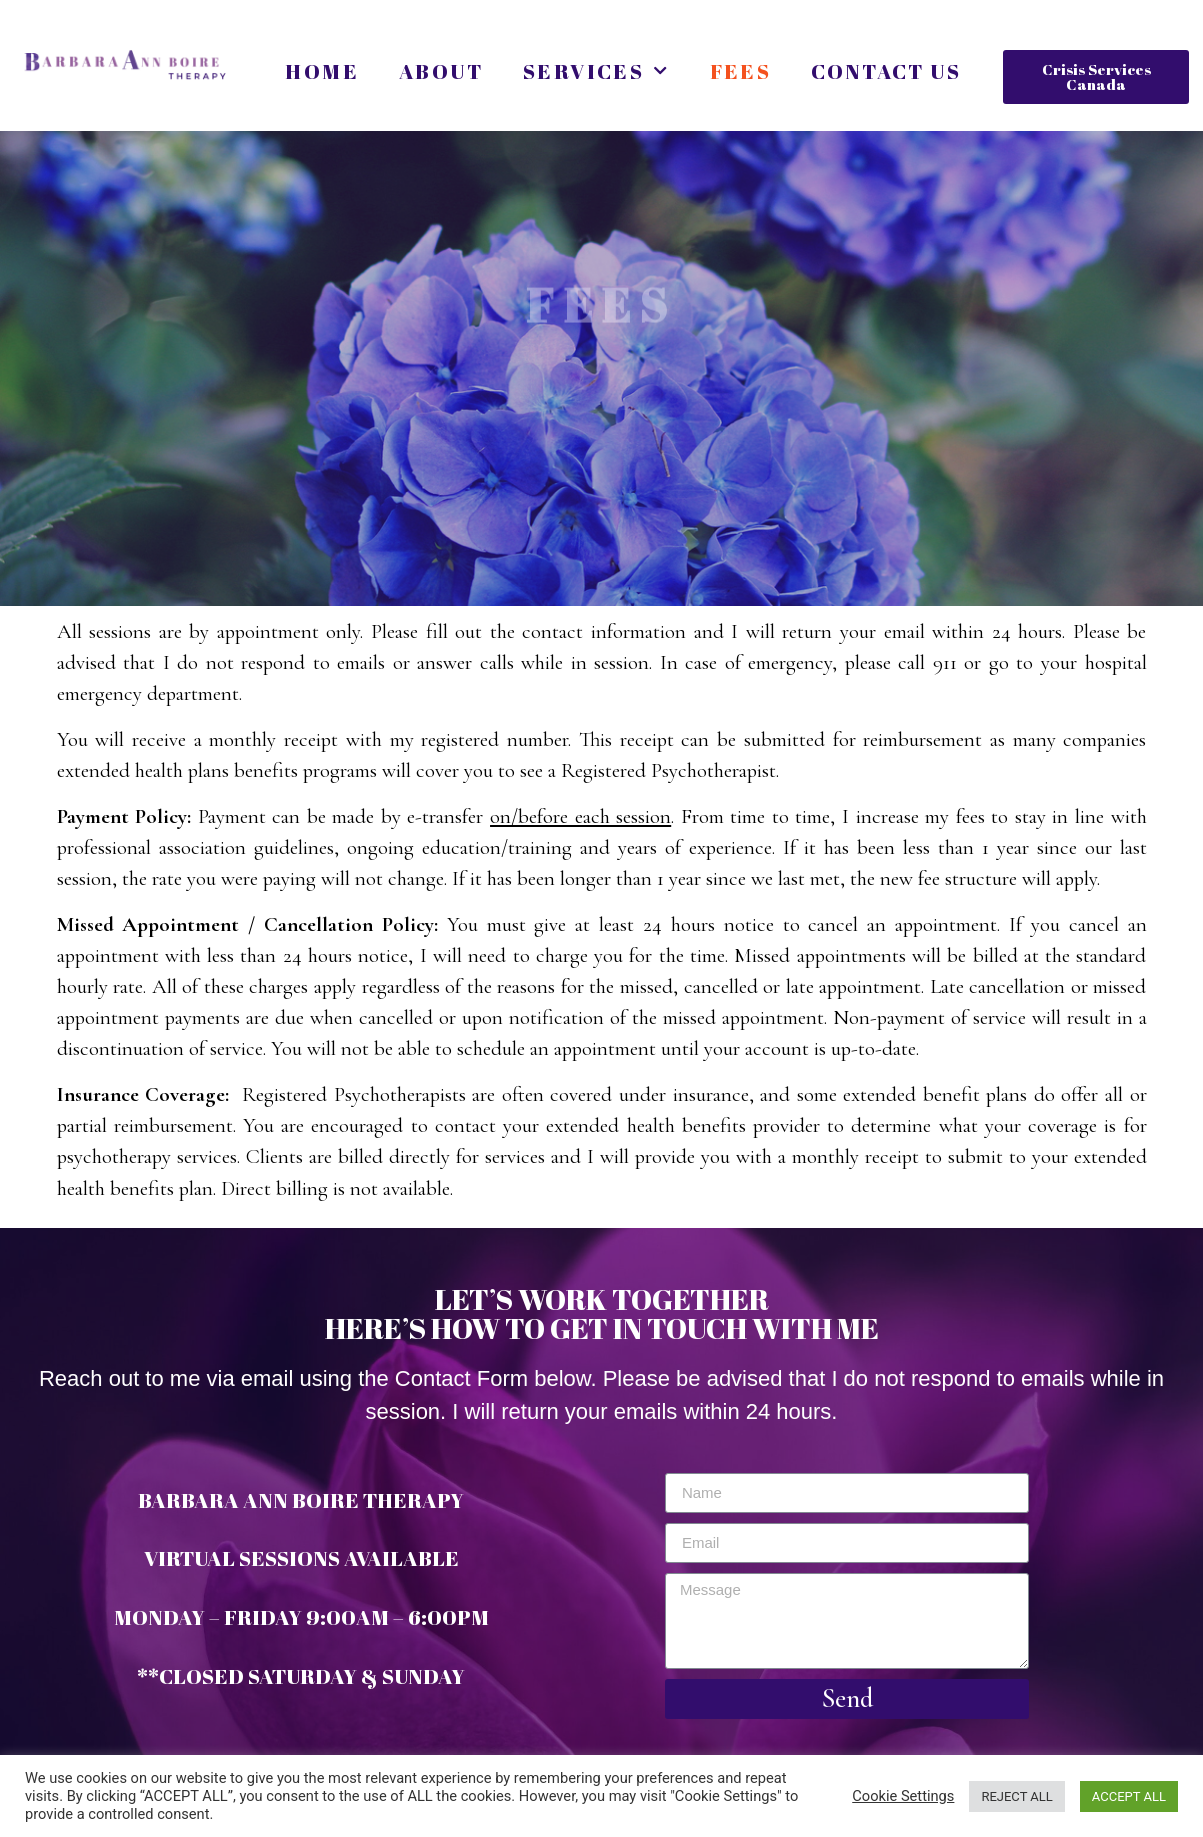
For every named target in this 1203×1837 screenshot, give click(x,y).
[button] (1096, 77)
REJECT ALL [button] (1016, 1796)
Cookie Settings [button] (903, 1796)
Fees (741, 71)
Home (322, 71)
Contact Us (886, 71)
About (441, 71)
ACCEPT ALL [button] (1129, 1796)
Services (596, 71)
